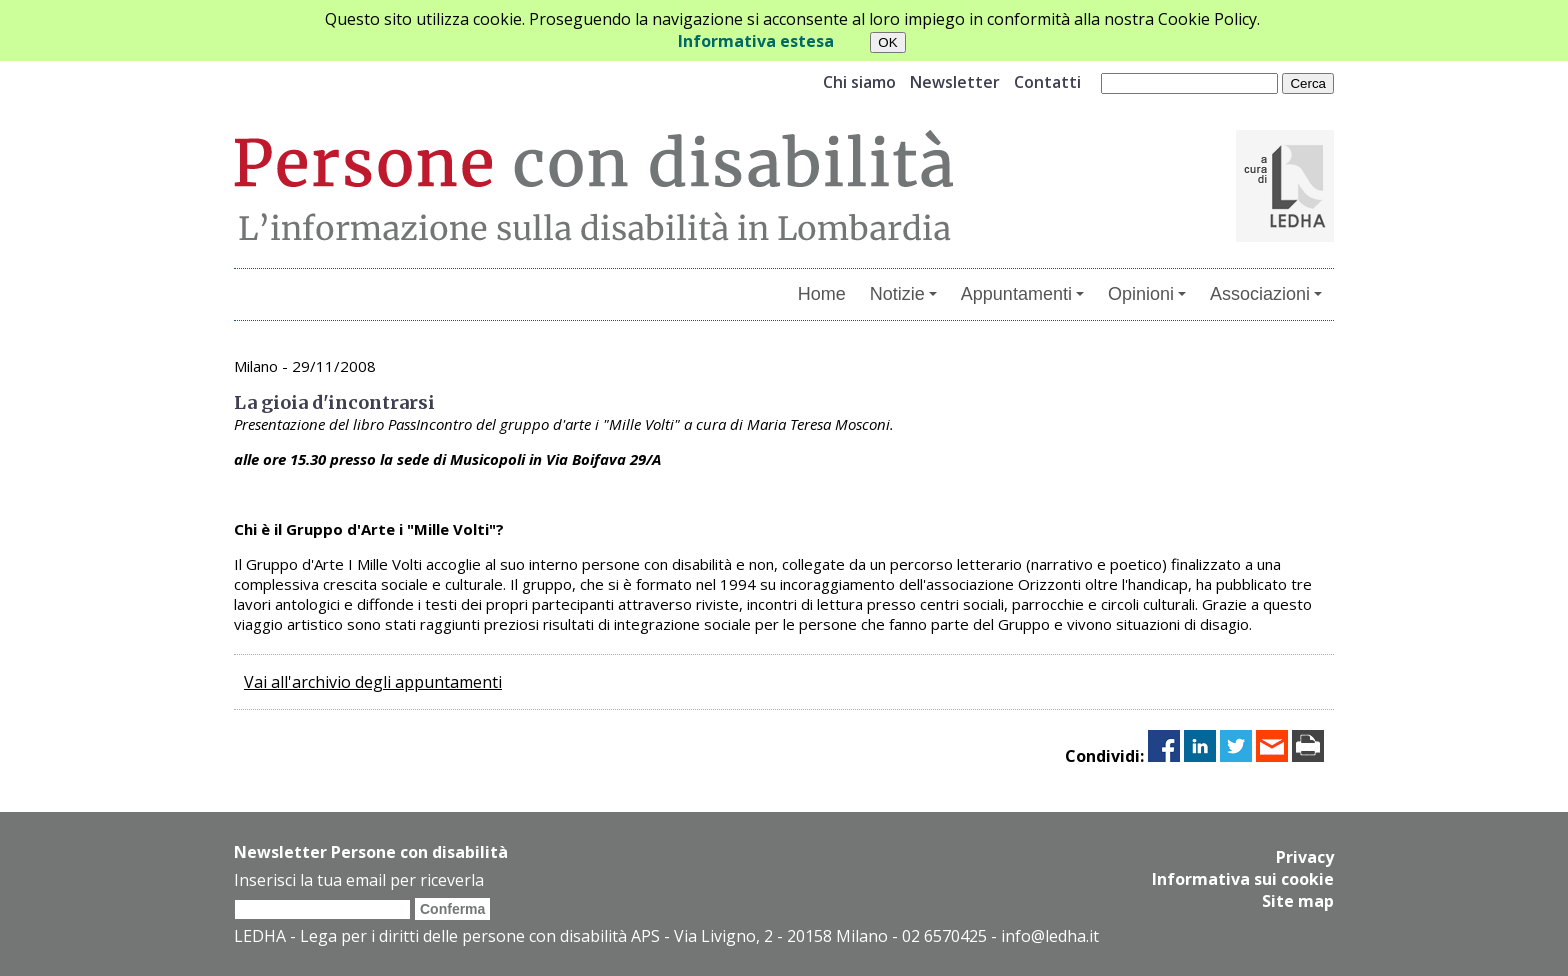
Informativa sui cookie (1243, 879)
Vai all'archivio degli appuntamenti (373, 682)
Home (822, 294)
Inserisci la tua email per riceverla (359, 880)
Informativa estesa (756, 41)
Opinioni (1147, 294)
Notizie (903, 294)
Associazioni (1266, 294)
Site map (1298, 901)
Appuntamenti (1022, 294)
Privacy (1305, 857)
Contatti (1047, 82)
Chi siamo (859, 82)
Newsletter (955, 82)
